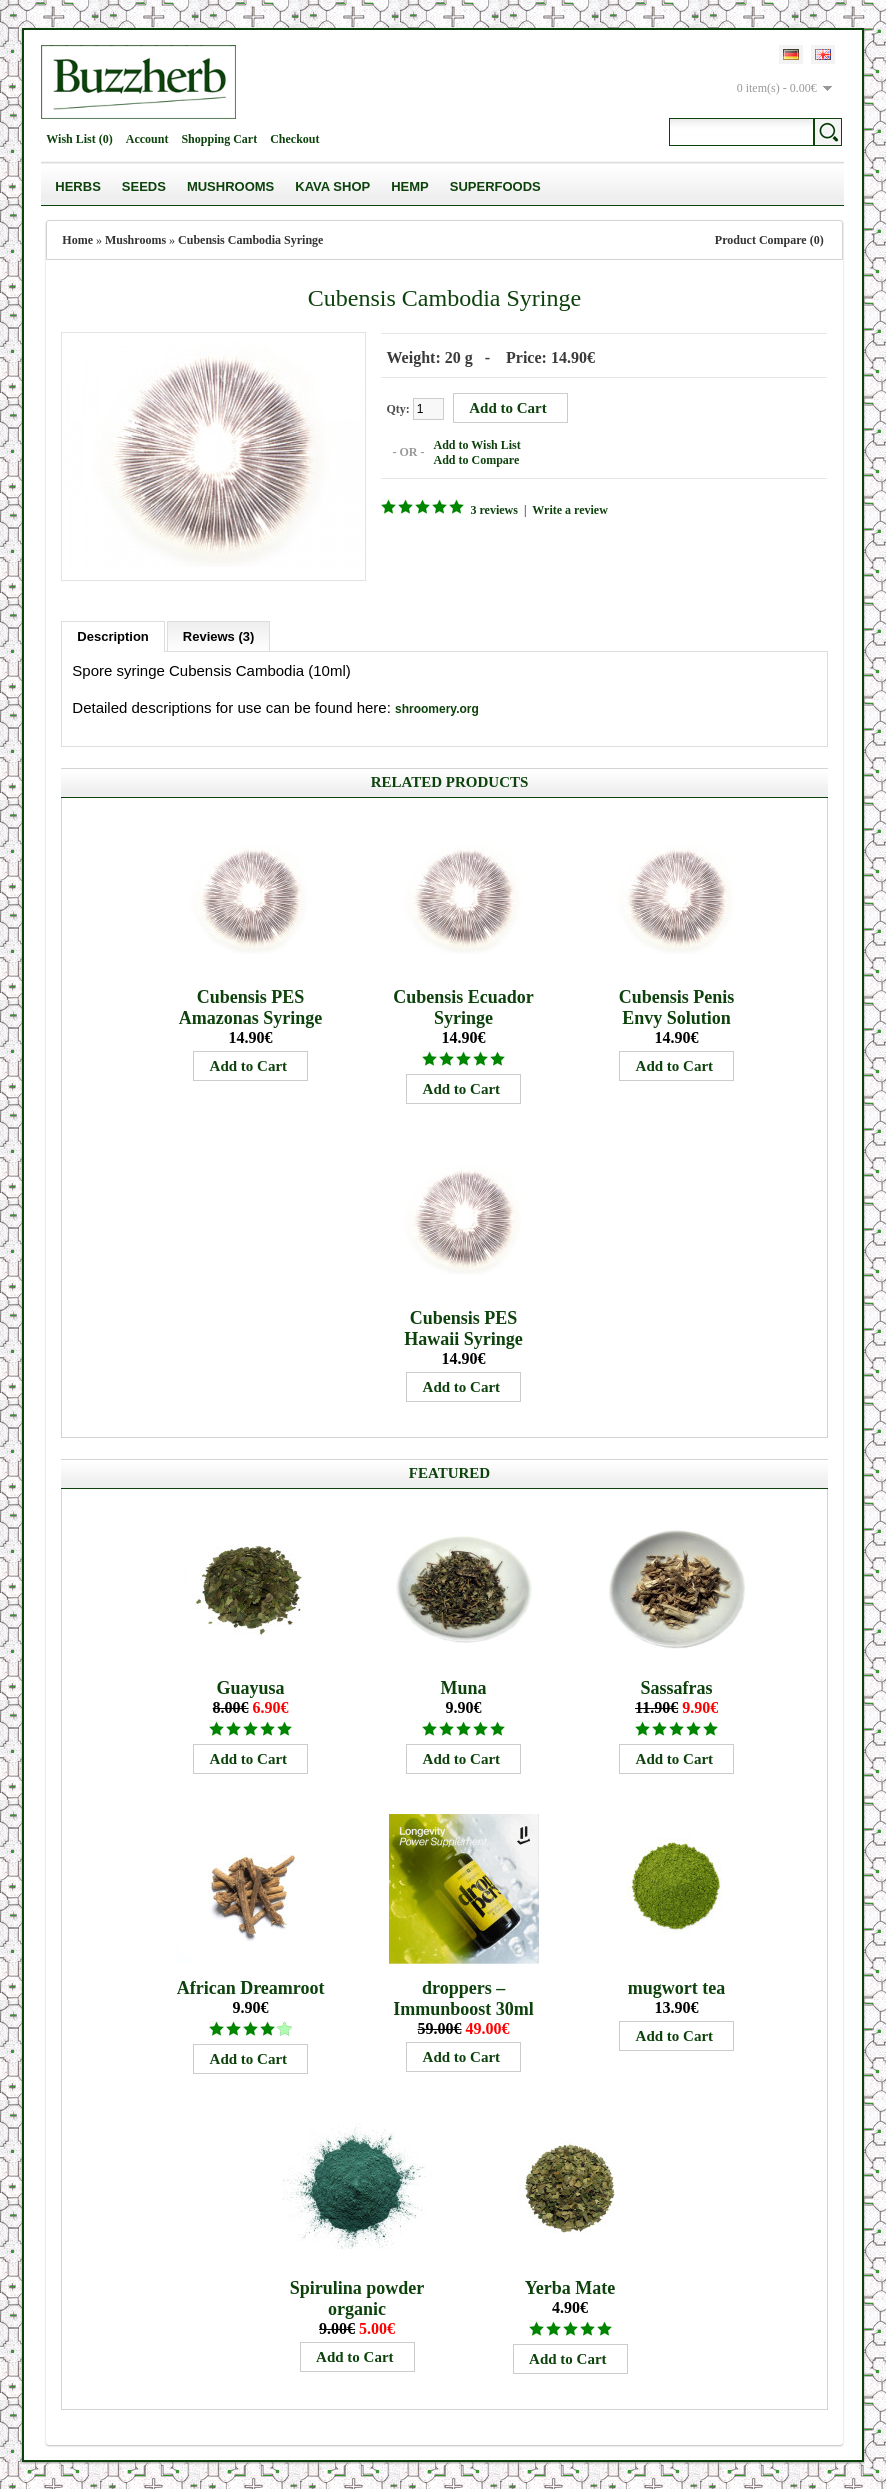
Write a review (567, 509)
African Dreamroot (251, 1985)
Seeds (144, 186)
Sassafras (677, 1685)
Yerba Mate (570, 2285)
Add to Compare (473, 459)
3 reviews (490, 509)
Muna (464, 1685)
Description (113, 633)
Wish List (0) (79, 139)
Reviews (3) (219, 633)
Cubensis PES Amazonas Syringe (251, 1004)
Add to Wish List (473, 444)
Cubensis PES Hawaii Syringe (463, 1325)
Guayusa (251, 1685)
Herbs (78, 186)
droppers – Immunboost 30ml (463, 1995)
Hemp (410, 186)
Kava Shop (332, 186)
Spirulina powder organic (357, 2295)
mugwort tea (676, 1985)
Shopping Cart (219, 139)
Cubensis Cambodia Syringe (250, 240)
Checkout (294, 139)
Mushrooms (230, 186)
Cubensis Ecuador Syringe (463, 1004)
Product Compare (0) (769, 240)
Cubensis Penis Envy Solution (677, 1004)
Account (147, 139)
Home (77, 240)
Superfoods (495, 186)
